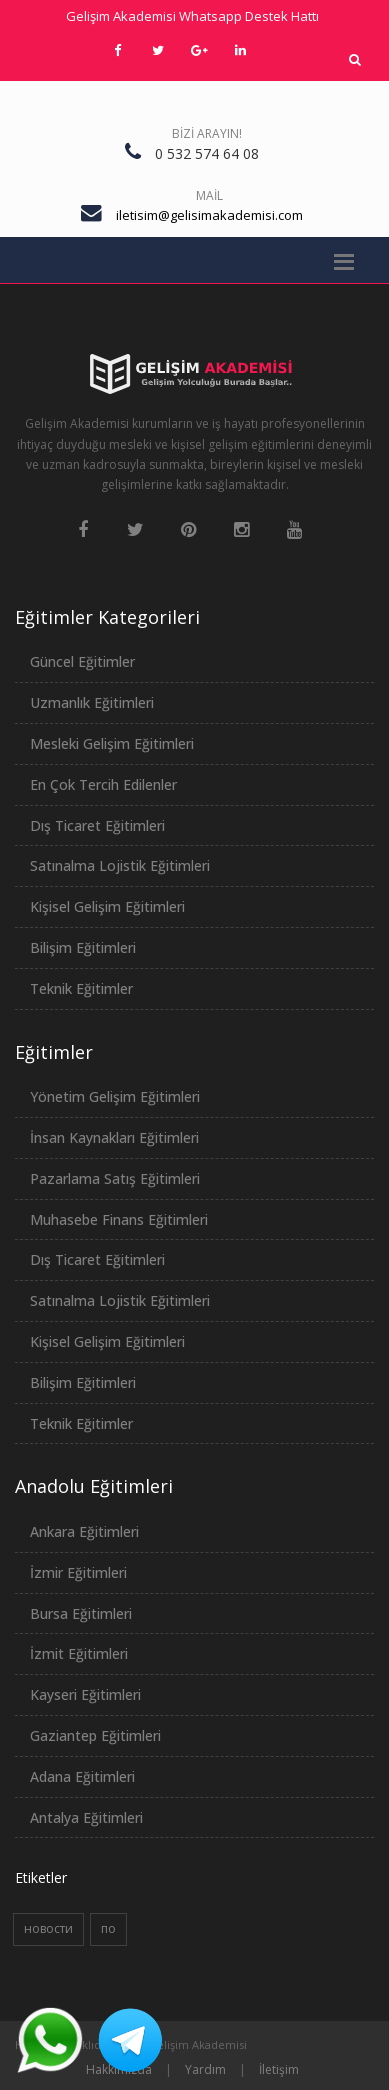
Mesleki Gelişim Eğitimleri (112, 743)
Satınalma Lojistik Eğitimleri (120, 865)
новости (48, 1928)
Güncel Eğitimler (82, 661)
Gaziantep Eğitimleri (95, 1735)
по (108, 1928)
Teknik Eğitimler (81, 988)
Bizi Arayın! (207, 133)
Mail (209, 195)
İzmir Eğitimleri (78, 1572)
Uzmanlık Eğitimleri (92, 702)
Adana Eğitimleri (82, 1776)
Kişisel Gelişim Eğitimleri (107, 906)
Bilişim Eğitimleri (83, 947)
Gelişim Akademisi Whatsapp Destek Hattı (192, 16)
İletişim (279, 2069)
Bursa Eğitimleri (81, 1613)
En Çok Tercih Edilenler (103, 784)
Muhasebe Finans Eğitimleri (119, 1219)
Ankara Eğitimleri (84, 1531)
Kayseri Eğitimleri (85, 1694)
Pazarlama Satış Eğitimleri (115, 1178)
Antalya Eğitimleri (86, 1817)
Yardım (205, 2069)
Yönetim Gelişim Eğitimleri (115, 1096)
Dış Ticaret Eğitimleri (97, 825)
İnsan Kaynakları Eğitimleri (114, 1137)
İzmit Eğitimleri (79, 1653)
